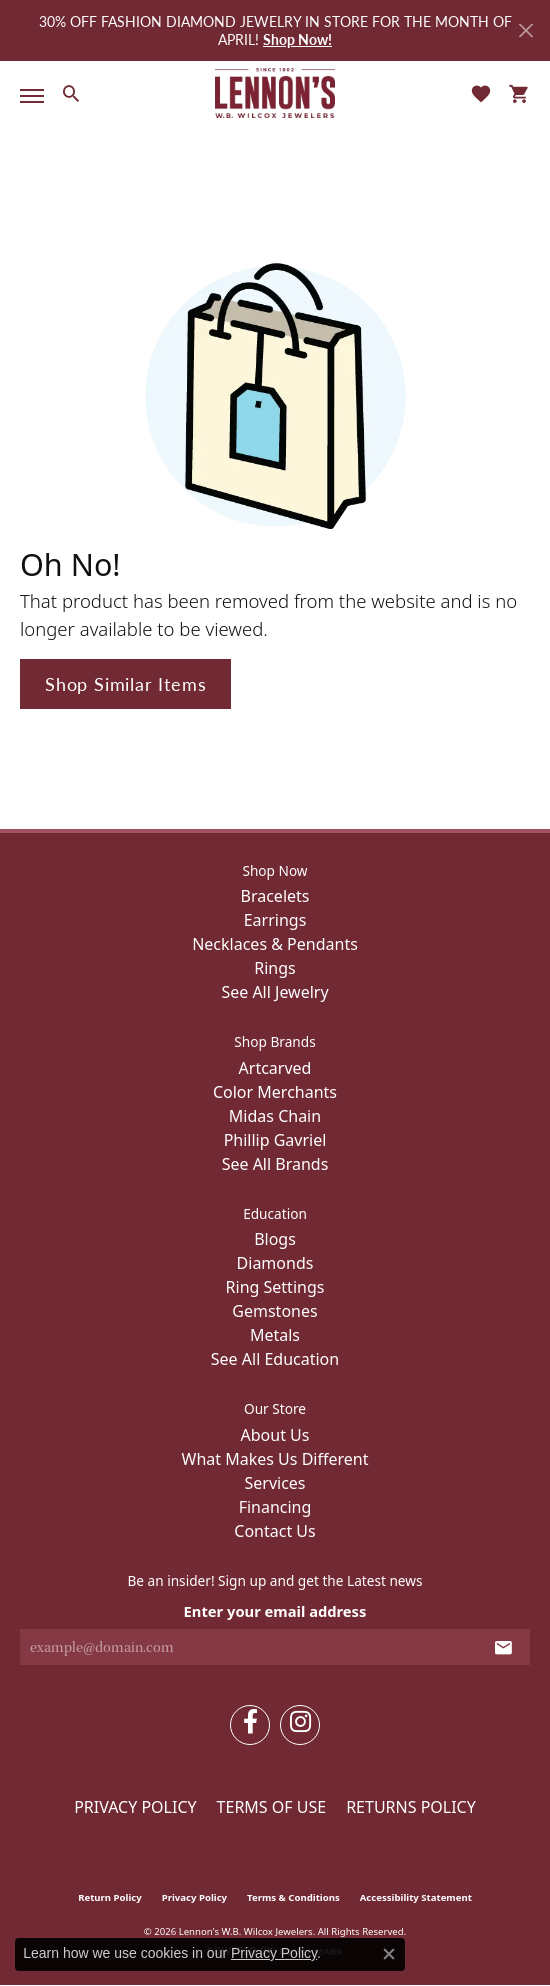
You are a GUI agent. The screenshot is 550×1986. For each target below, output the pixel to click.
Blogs (275, 1239)
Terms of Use (272, 1807)
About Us (275, 1435)
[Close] (525, 30)
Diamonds (275, 1263)
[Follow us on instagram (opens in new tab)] (300, 1725)
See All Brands (275, 1164)
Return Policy (110, 1897)
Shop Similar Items (125, 683)
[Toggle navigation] (28, 96)
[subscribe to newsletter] (503, 1647)
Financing (275, 1507)
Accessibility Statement (416, 1897)
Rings (274, 968)
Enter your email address (275, 1611)
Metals (275, 1335)
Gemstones (274, 1311)
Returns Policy (411, 1807)
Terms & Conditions (293, 1897)
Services (274, 1483)
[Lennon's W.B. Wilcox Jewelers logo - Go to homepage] (275, 93)
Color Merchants (275, 1092)
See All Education (275, 1359)
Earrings (275, 920)
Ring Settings (275, 1287)
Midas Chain (275, 1116)
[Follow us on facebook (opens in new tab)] (250, 1725)
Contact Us (274, 1531)
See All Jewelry (274, 992)
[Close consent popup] (389, 1954)
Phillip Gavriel (275, 1140)
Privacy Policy (135, 1807)
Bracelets (275, 896)
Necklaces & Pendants (275, 944)
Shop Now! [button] (297, 39)
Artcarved (275, 1068)
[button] (70, 93)
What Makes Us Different (275, 1459)
